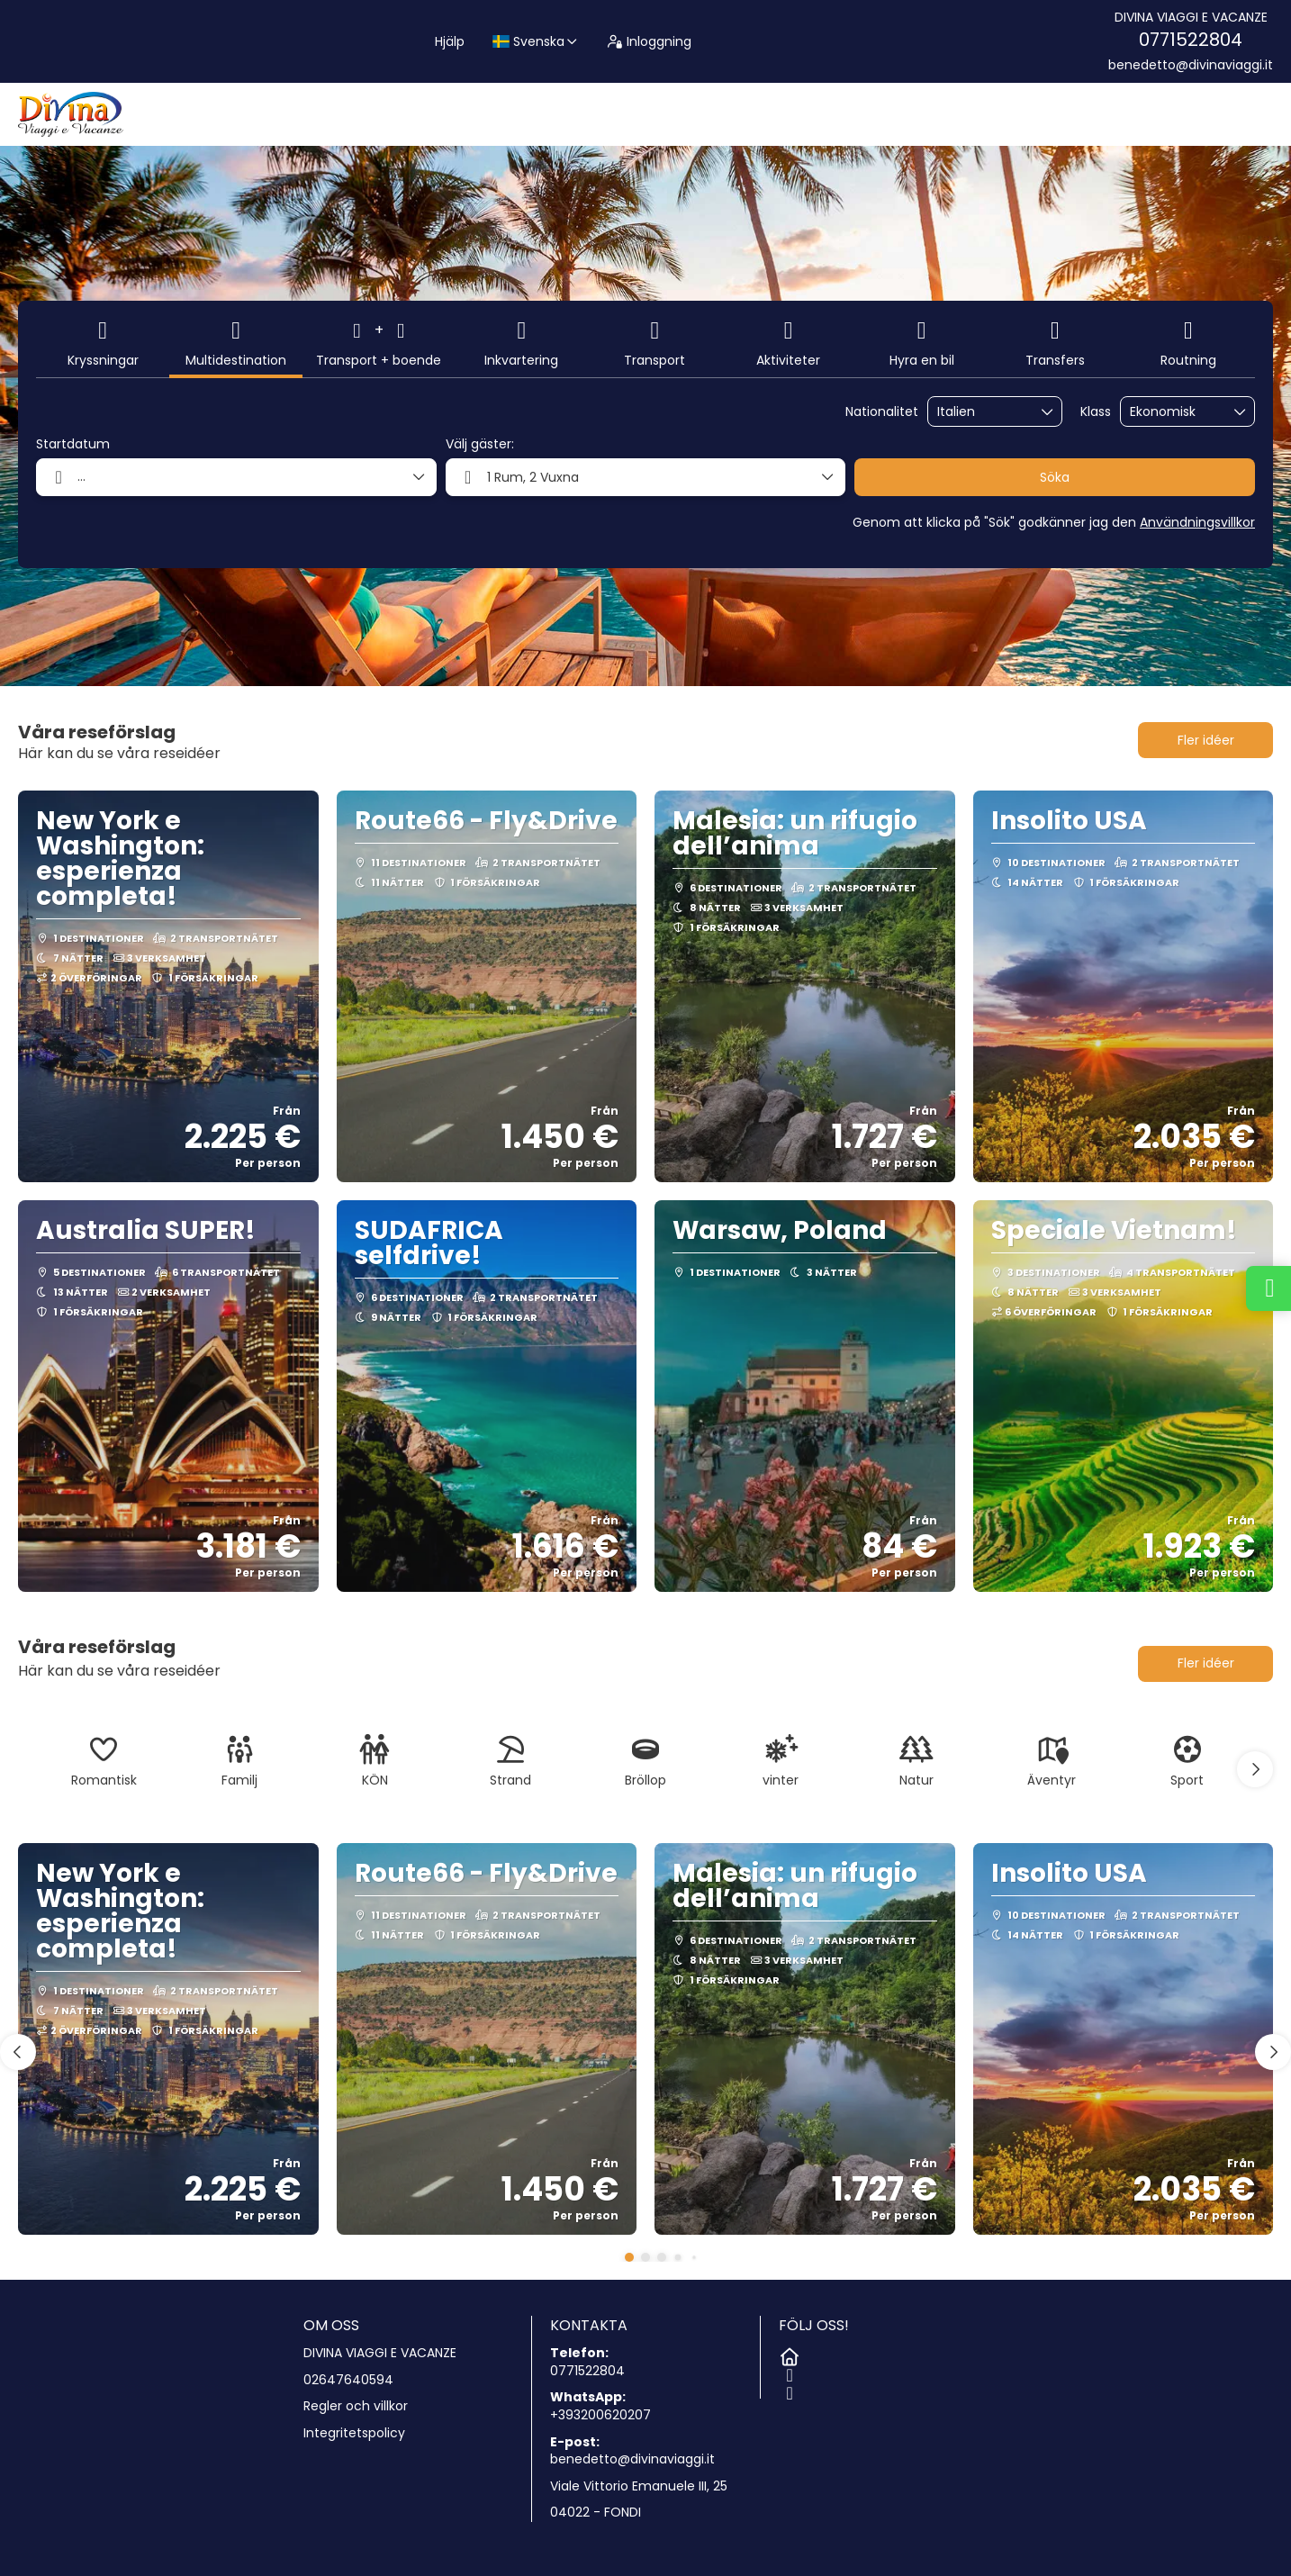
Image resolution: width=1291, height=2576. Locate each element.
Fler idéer (1206, 740)
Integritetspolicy (354, 2433)
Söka (1055, 477)
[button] (1255, 1769)
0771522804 (1190, 39)
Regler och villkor (355, 2406)
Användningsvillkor (1197, 522)
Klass (1095, 411)
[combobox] (982, 412)
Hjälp (450, 41)
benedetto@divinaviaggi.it (1190, 65)
